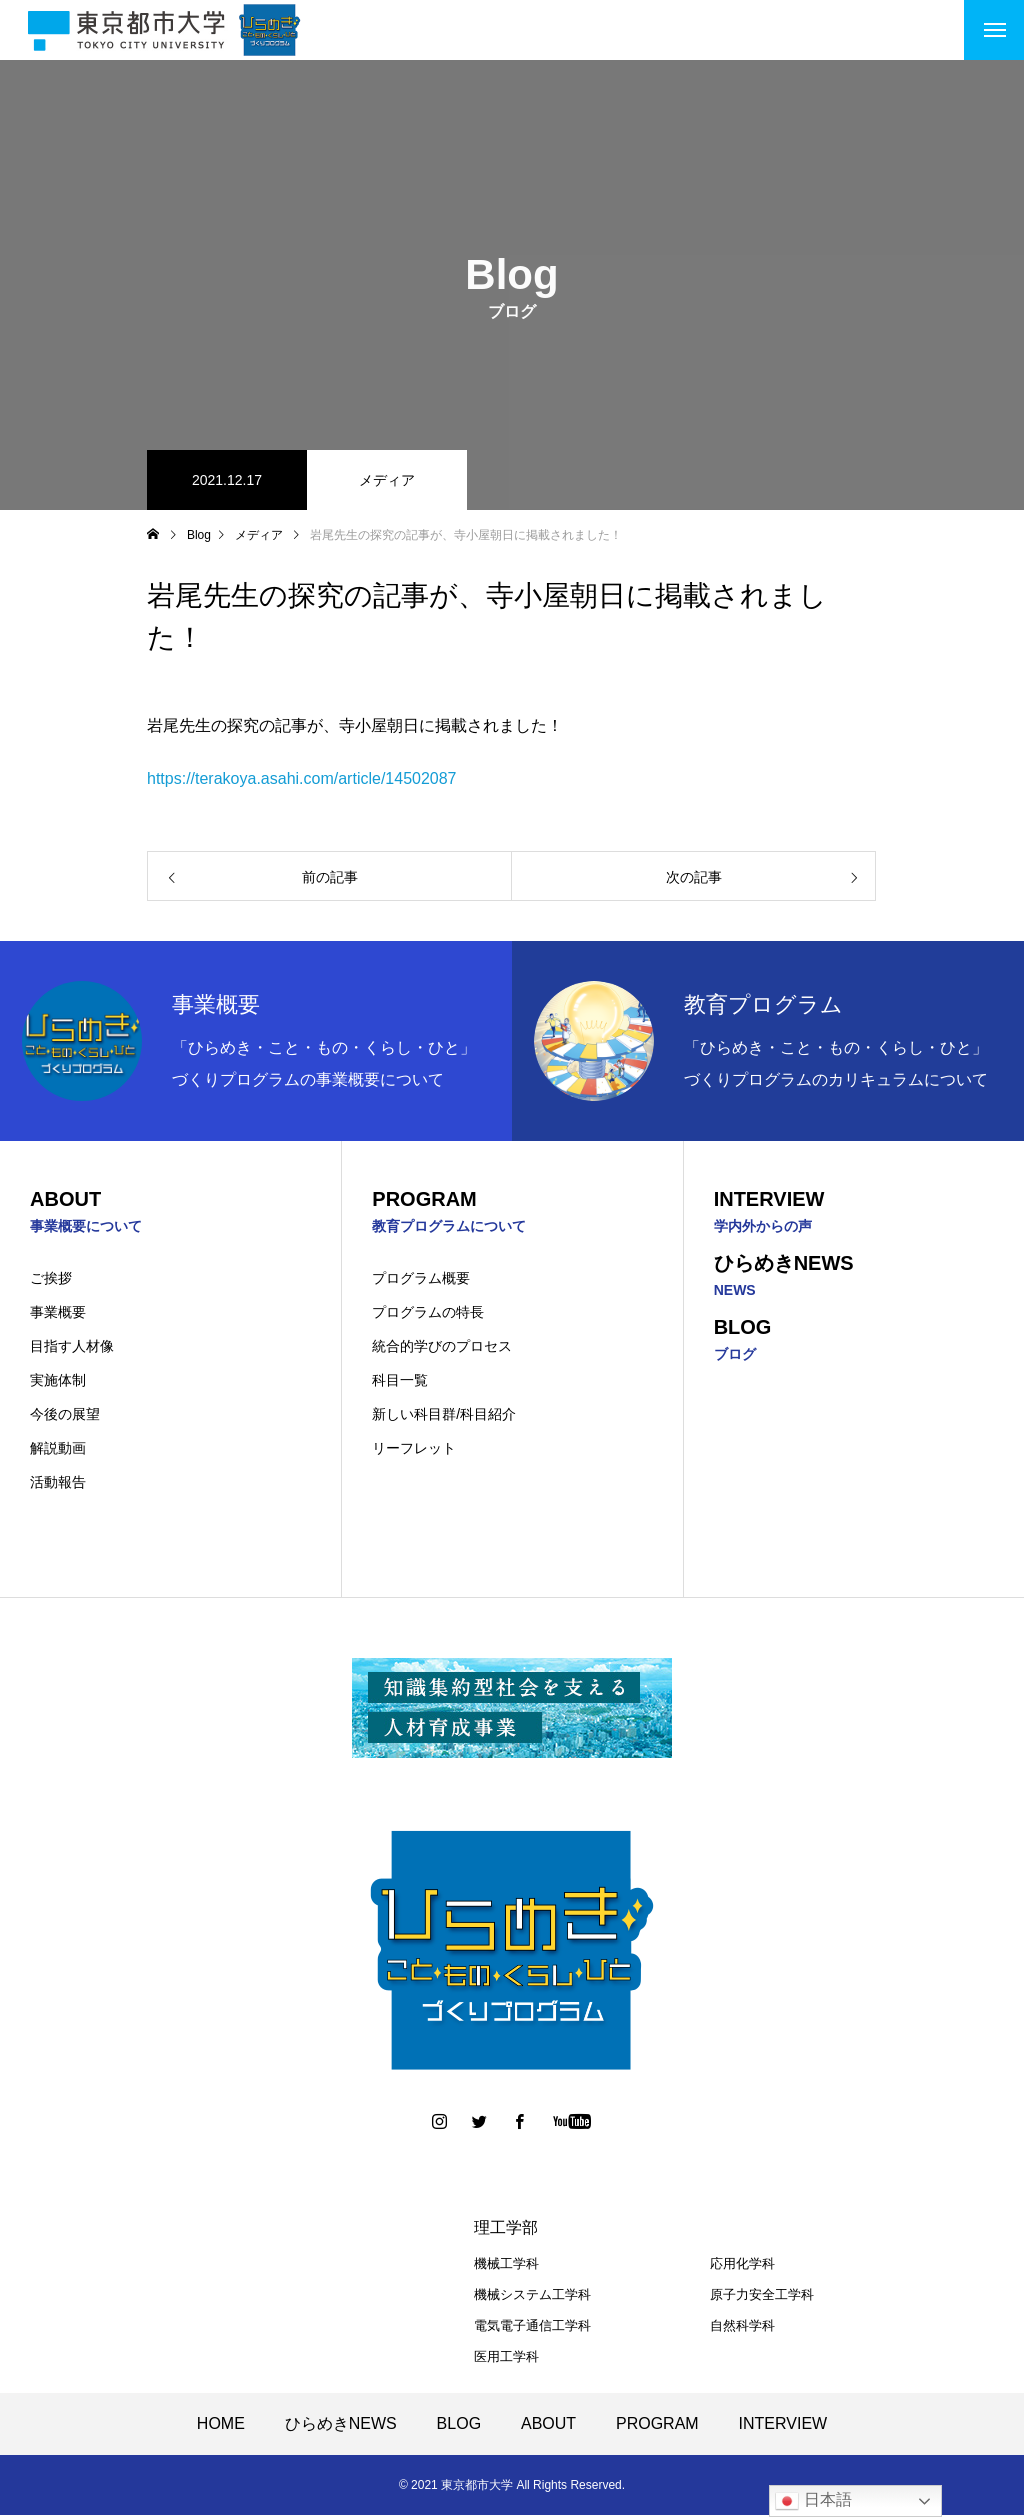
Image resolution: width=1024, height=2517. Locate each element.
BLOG (459, 2425)
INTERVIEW (783, 2425)
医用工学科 (506, 2358)
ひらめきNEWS (341, 2425)
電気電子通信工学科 (532, 2327)
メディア (387, 480)
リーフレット (414, 1450)
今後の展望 (65, 1416)
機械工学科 (506, 2265)
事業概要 (58, 1314)
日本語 (813, 2501)
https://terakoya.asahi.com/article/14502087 (302, 778)
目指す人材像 (72, 1348)
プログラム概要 (421, 1280)
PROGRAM (657, 2425)
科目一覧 (400, 1382)
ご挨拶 (51, 1280)
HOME (221, 2425)
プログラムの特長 (428, 1314)
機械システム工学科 (532, 2296)
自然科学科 (742, 2327)
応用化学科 (742, 2265)
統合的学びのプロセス (442, 1348)
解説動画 (58, 1450)
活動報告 (58, 1484)
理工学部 (506, 2229)
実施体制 (58, 1382)
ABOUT (548, 2425)
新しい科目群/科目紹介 (444, 1416)
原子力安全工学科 (762, 2296)
